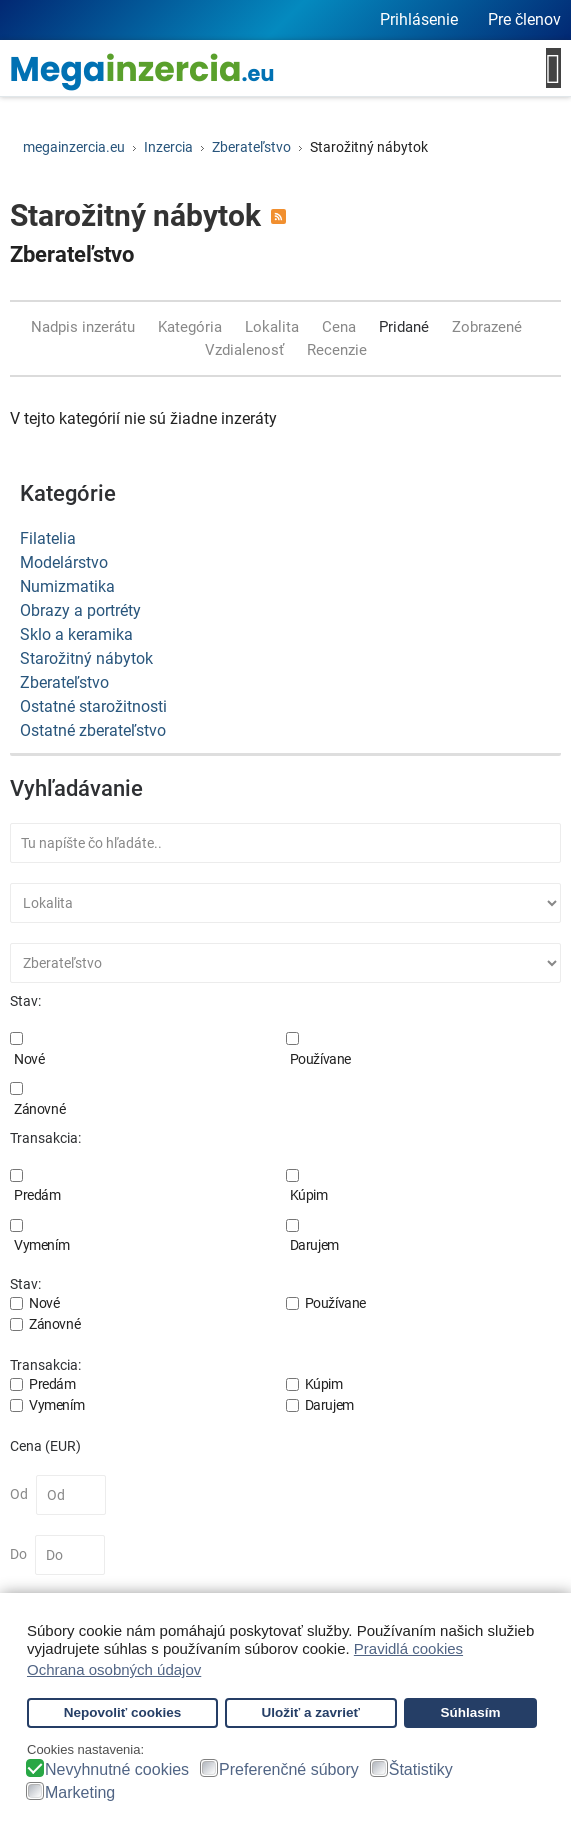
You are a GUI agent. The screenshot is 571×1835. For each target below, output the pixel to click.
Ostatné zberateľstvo (93, 730)
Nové (29, 1059)
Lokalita (274, 327)
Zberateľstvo (72, 254)
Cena (341, 327)
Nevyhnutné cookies (117, 1769)
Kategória (192, 327)
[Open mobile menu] (553, 68)
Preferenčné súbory (289, 1769)
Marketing (80, 1792)
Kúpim (309, 1195)
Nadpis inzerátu (85, 327)
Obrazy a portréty (80, 610)
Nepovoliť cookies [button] (123, 1712)
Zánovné (39, 1109)
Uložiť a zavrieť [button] (311, 1712)
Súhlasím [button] (470, 1712)
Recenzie (337, 350)
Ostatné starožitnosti (93, 706)
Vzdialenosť (246, 350)
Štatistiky (421, 1769)
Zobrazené (489, 327)
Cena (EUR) (45, 1446)
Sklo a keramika (76, 634)
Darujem (314, 1245)
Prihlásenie (419, 19)
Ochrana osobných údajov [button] (114, 1669)
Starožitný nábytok (86, 658)
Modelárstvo (64, 562)
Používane (320, 1059)
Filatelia (48, 538)
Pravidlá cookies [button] (408, 1648)
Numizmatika (67, 586)
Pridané (406, 327)
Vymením (41, 1245)
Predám (37, 1195)
